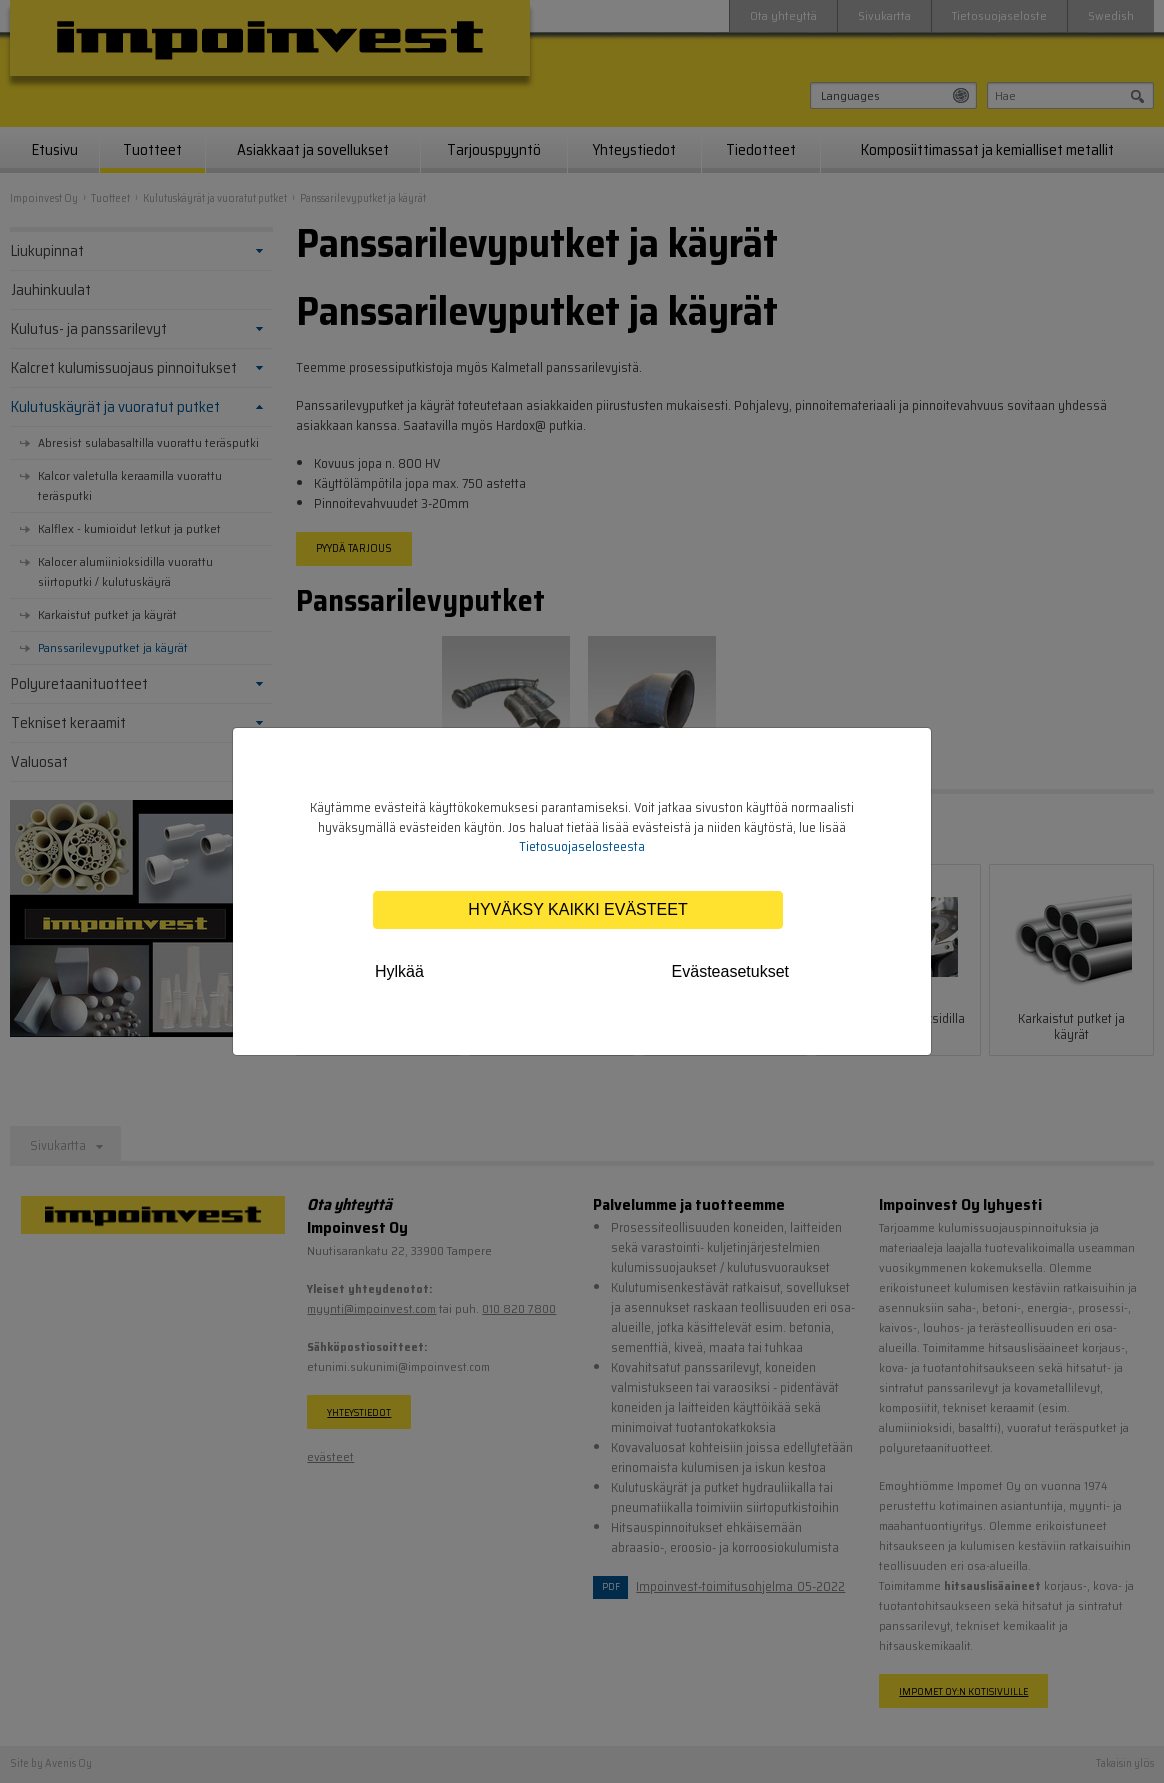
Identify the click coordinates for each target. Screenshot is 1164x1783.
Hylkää (399, 971)
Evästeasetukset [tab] (730, 971)
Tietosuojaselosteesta (582, 846)
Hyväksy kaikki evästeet (577, 909)
